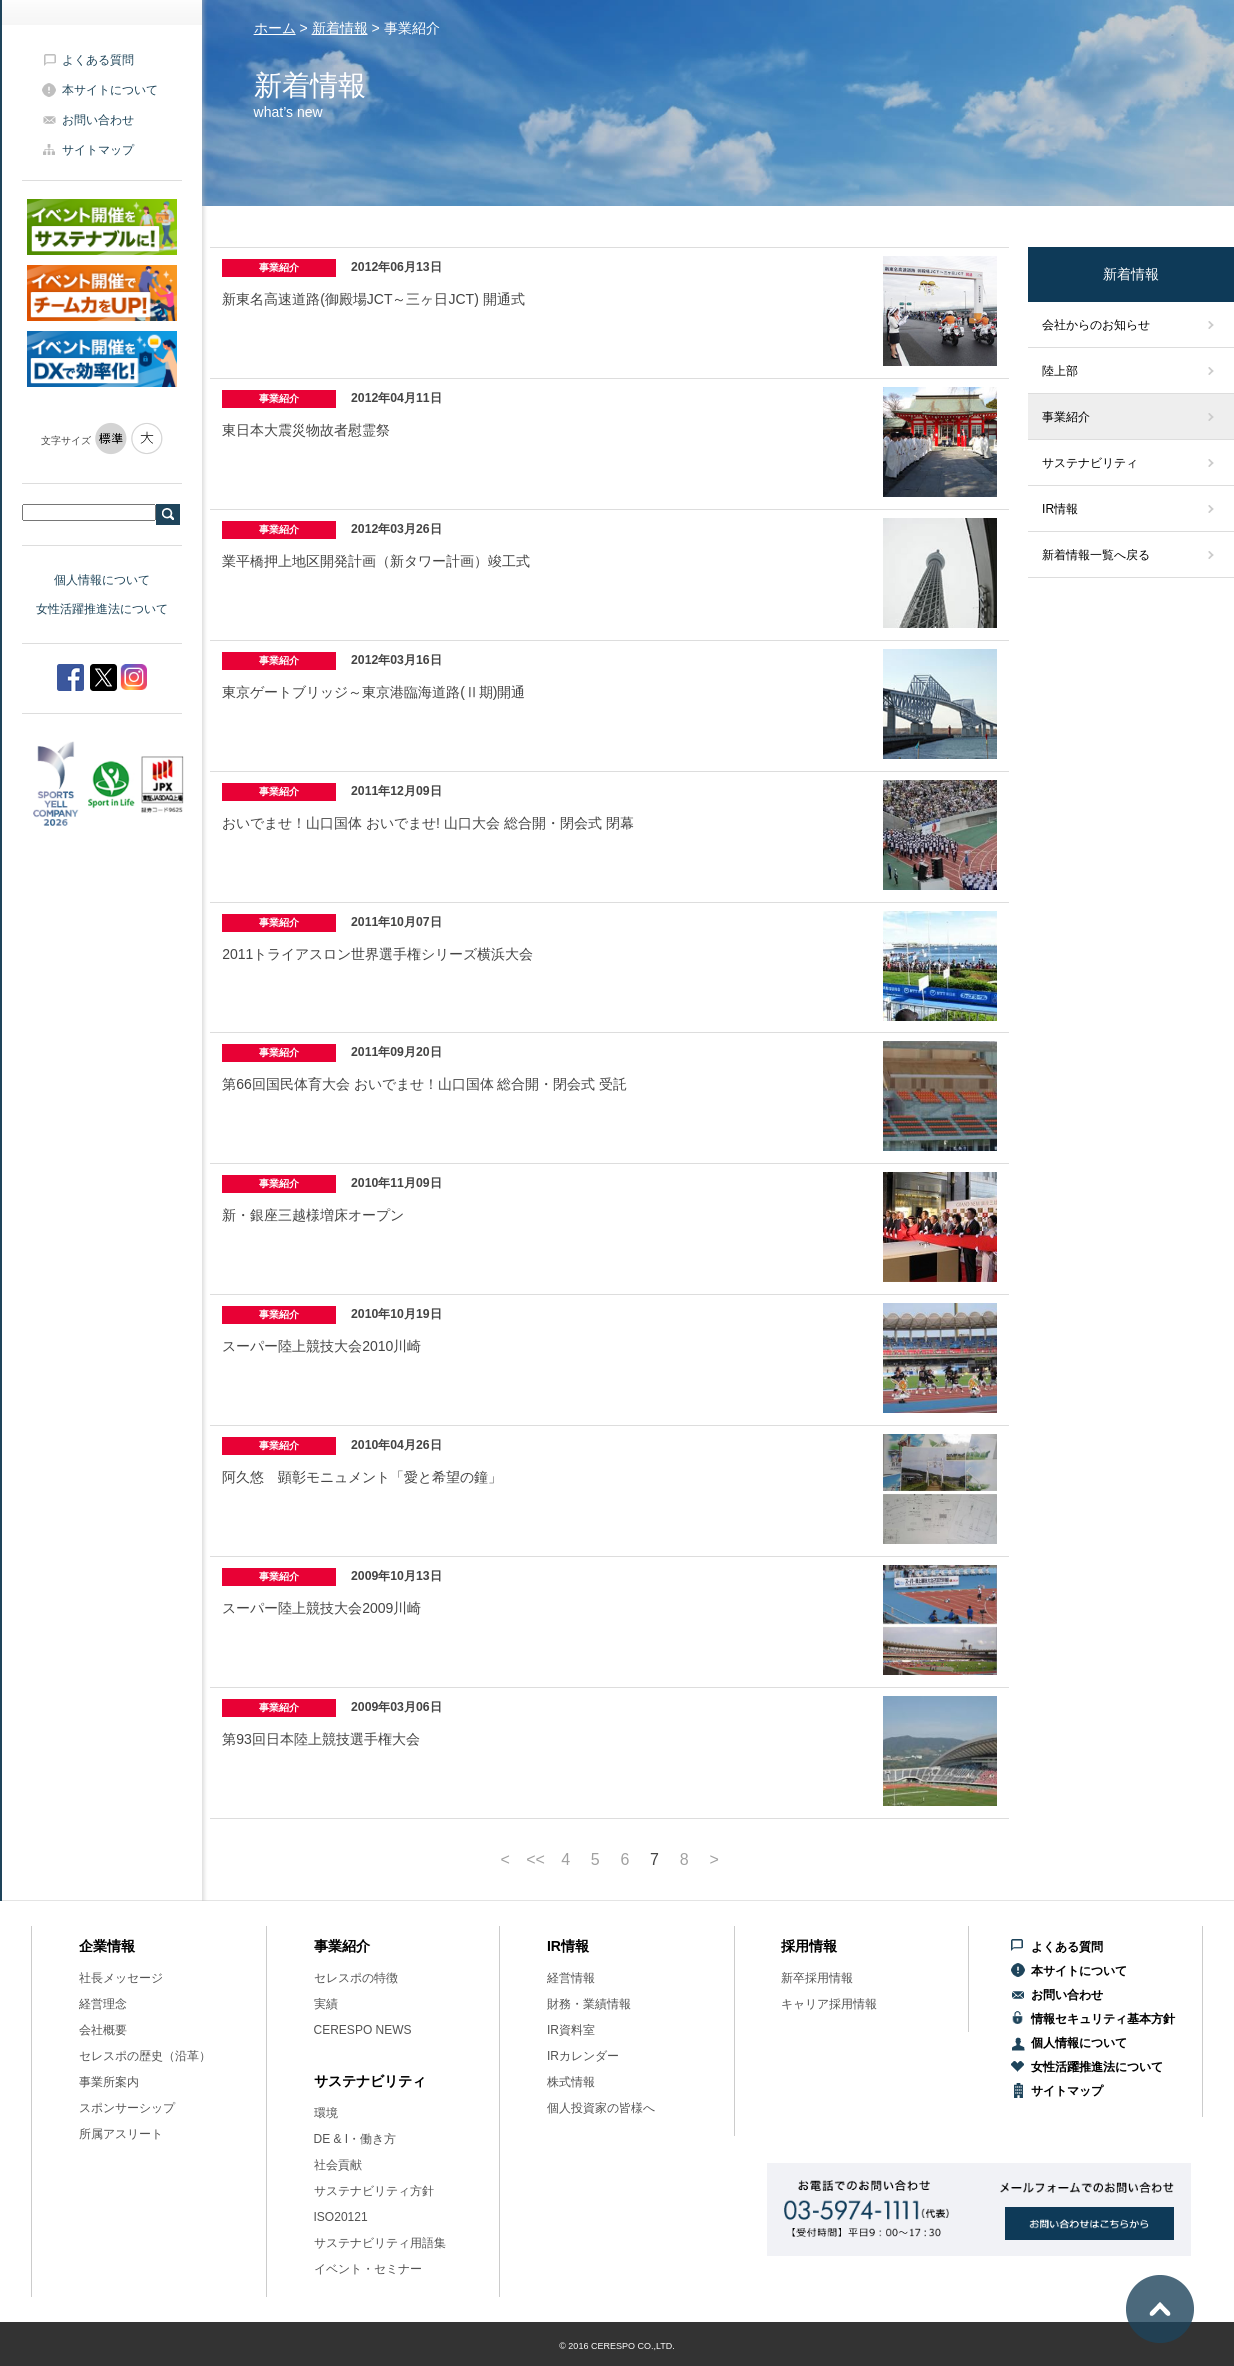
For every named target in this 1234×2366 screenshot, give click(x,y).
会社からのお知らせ (1096, 325)
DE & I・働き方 (355, 2139)
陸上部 (1060, 371)
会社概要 (103, 2030)
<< (535, 1860)
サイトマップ (98, 150)
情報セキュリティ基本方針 (1103, 2019)
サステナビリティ (1090, 463)
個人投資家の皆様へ (601, 2108)
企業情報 (107, 1946)
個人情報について (102, 580)
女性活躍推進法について (102, 609)
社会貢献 (338, 2165)
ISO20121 (341, 2217)
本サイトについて (110, 90)
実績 (326, 2004)
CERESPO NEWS (363, 2030)
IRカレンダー (583, 2056)
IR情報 (1060, 509)
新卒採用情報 (817, 1978)
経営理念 (103, 2004)
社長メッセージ (121, 1978)
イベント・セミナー (368, 2269)
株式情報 (571, 2082)
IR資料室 (571, 2030)
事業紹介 (1066, 417)
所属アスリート (121, 2134)
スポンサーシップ (127, 2108)
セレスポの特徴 (356, 1978)
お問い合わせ (98, 120)
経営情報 (571, 1978)
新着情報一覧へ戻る (1096, 555)
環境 (326, 2113)
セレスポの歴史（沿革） (145, 2056)
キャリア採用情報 (829, 2004)
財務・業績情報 (589, 2004)
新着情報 (340, 28)
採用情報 (809, 1946)
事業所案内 (109, 2082)
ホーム (275, 28)
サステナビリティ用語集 (380, 2243)
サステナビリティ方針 (374, 2191)
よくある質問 (98, 60)
